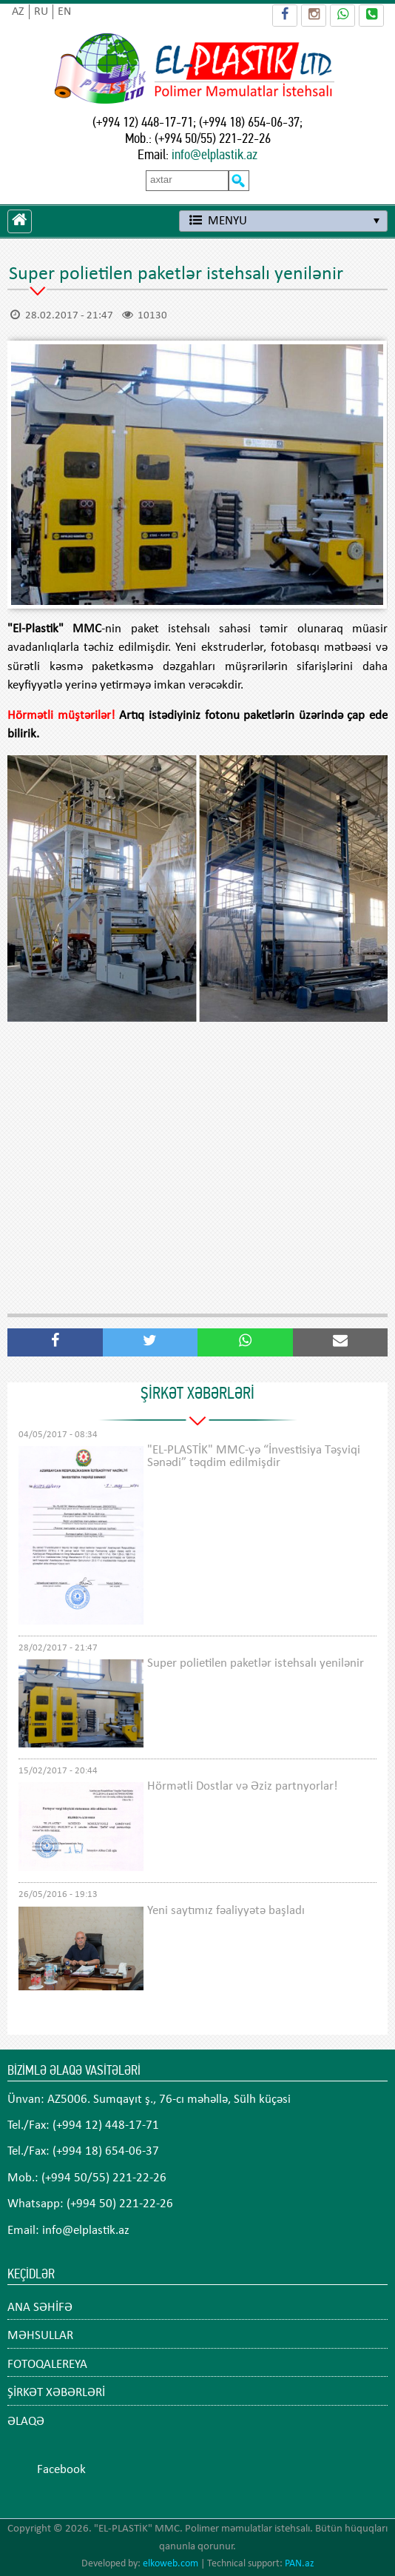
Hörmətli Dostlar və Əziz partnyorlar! (242, 1786)
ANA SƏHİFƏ (39, 2307)
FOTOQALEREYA (47, 2364)
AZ (18, 12)
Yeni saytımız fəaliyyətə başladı (226, 1910)
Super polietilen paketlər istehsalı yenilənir (255, 1663)
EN (64, 12)
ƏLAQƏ (25, 2421)
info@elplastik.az (214, 154)
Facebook (61, 2469)
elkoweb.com (170, 2563)
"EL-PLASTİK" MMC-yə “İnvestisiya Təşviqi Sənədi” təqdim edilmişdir (253, 1456)
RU (41, 12)
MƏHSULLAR (40, 2335)
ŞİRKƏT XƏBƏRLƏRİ (56, 2392)
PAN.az (299, 2563)
